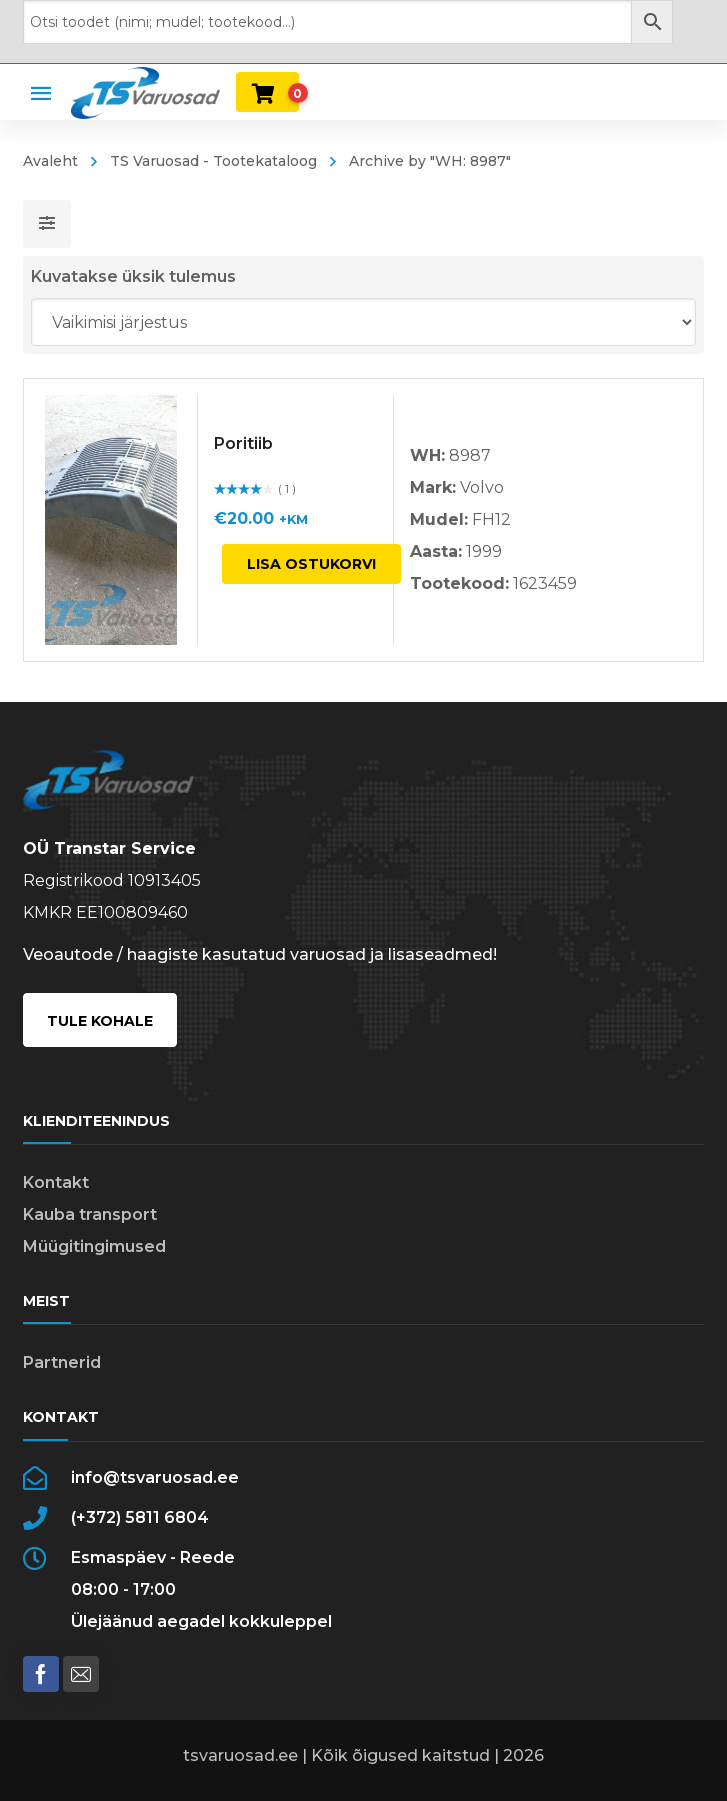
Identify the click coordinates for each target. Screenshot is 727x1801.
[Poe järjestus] (364, 322)
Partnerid (62, 1362)
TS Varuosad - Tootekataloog (213, 161)
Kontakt (56, 1182)
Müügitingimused (94, 1246)
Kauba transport (90, 1214)
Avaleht (50, 161)
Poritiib (243, 443)
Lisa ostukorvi (311, 564)
